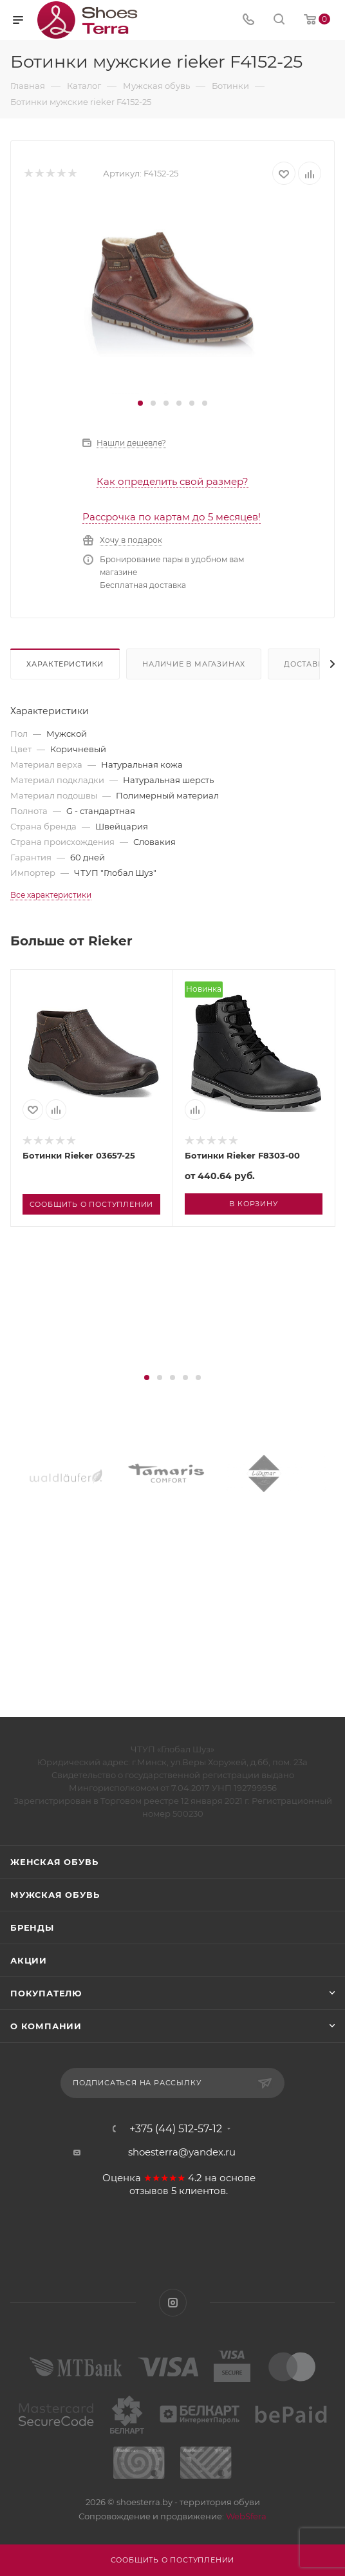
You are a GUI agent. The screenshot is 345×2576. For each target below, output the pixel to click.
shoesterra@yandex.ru (182, 2152)
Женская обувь (54, 1862)
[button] (140, 403)
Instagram (173, 2302)
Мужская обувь (54, 1894)
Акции (28, 1960)
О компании (46, 2026)
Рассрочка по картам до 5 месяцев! (171, 517)
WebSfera (245, 2516)
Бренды (32, 1927)
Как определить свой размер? (172, 481)
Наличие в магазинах (193, 663)
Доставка (306, 663)
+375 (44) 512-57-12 (175, 2129)
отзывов (149, 2191)
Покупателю (46, 1993)
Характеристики (65, 663)
